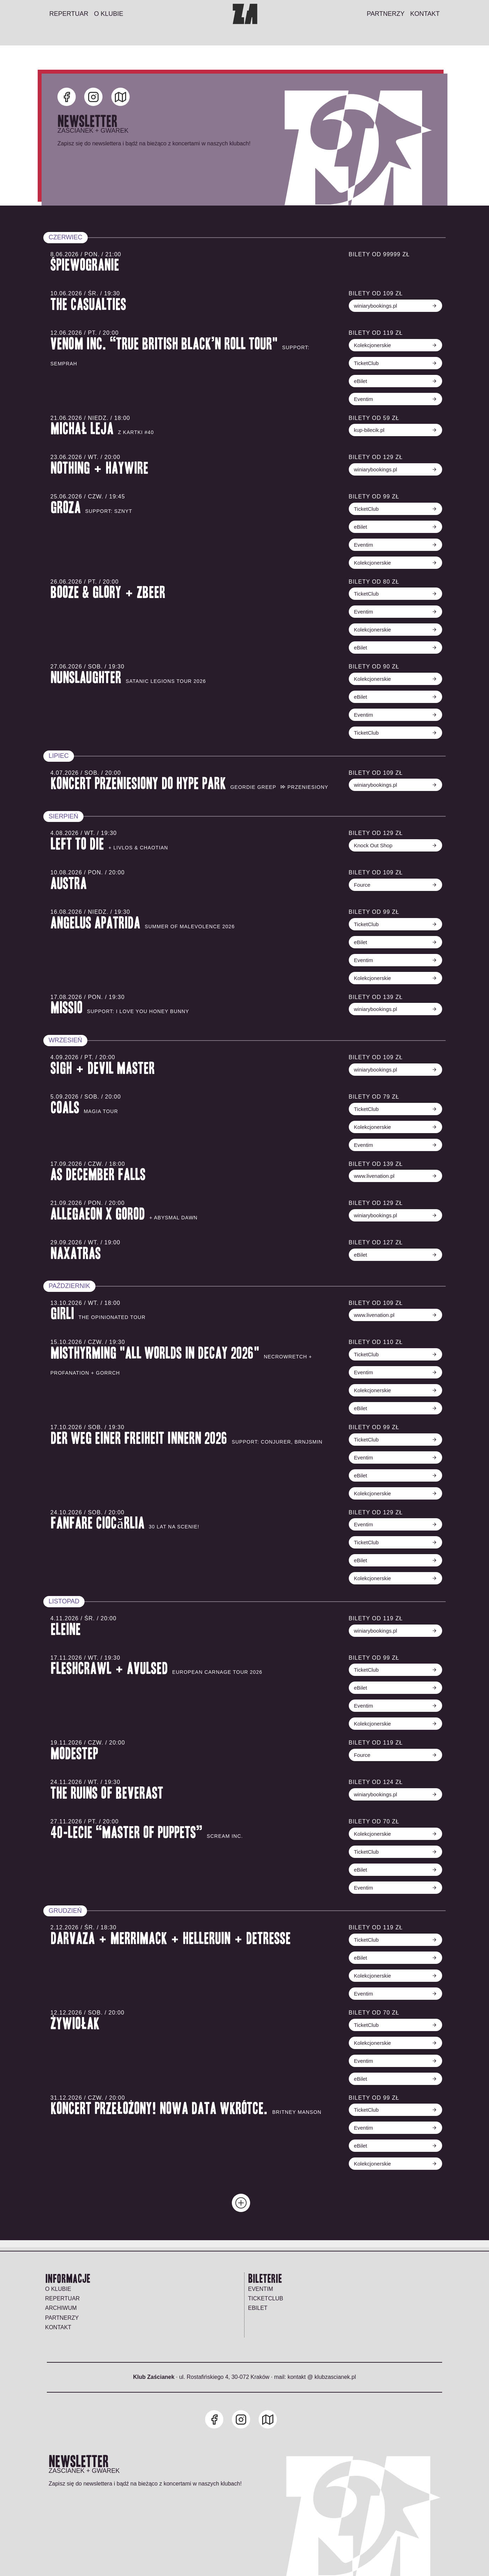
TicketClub (394, 363)
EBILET (257, 2308)
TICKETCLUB (265, 2298)
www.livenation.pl (394, 1176)
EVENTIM (260, 2289)
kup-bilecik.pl (394, 430)
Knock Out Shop (394, 845)
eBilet (394, 381)
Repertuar (62, 2298)
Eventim (394, 399)
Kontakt (58, 2327)
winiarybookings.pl (394, 306)
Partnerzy (62, 2318)
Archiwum (61, 2308)
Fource (394, 885)
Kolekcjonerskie (394, 345)
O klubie (58, 2289)
